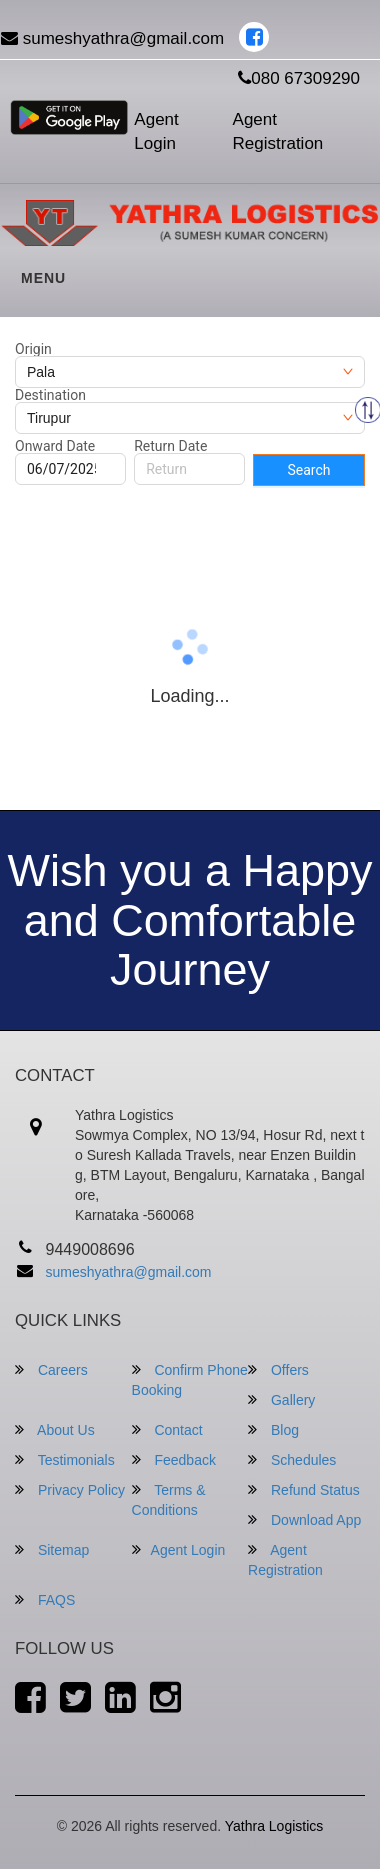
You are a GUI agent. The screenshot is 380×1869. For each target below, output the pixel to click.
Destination (50, 395)
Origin (33, 349)
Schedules (292, 1459)
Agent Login (156, 131)
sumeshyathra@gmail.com (129, 1272)
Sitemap (52, 1549)
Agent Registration (278, 131)
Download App (304, 1519)
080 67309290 (299, 78)
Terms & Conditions (169, 1499)
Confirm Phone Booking (190, 1379)
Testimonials (65, 1459)
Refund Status (304, 1489)
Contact (167, 1429)
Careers (51, 1369)
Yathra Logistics (274, 1826)
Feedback (174, 1459)
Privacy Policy (70, 1489)
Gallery (281, 1399)
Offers (278, 1369)
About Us (55, 1429)
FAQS (45, 1599)
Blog (273, 1429)
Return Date (170, 446)
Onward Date (55, 446)
